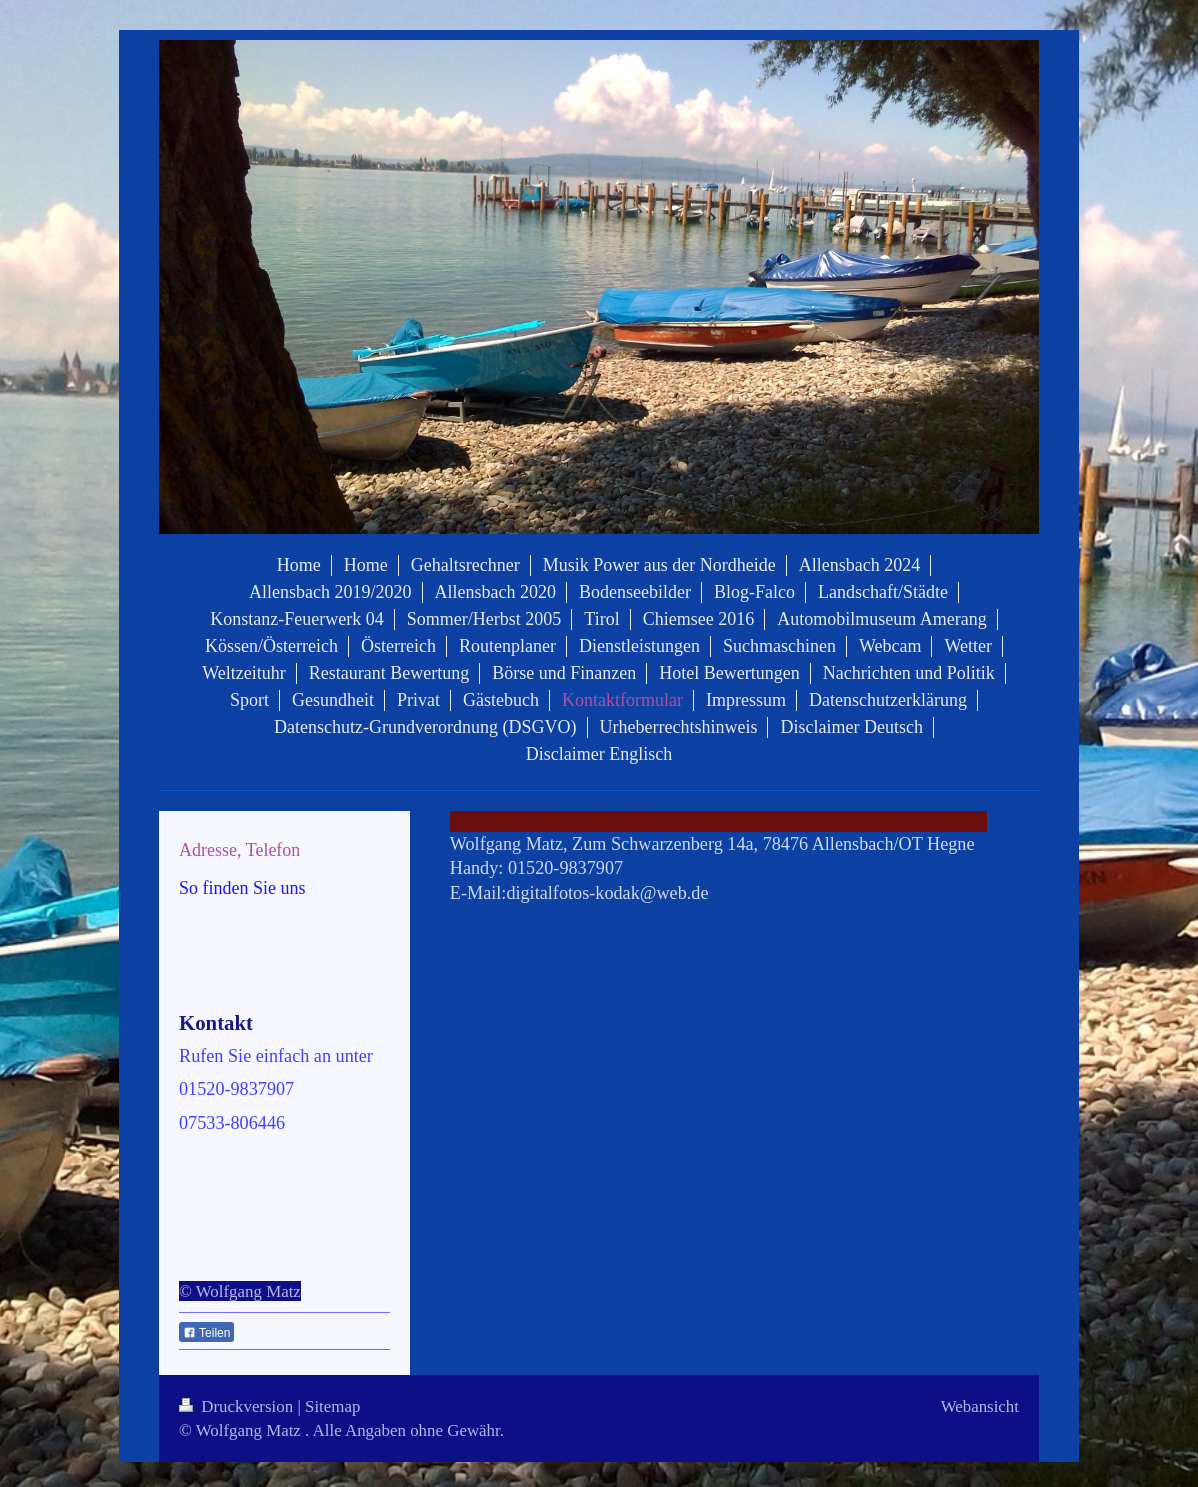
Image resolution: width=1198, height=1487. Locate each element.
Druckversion (238, 1406)
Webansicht (980, 1406)
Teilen (206, 1333)
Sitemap (332, 1406)
